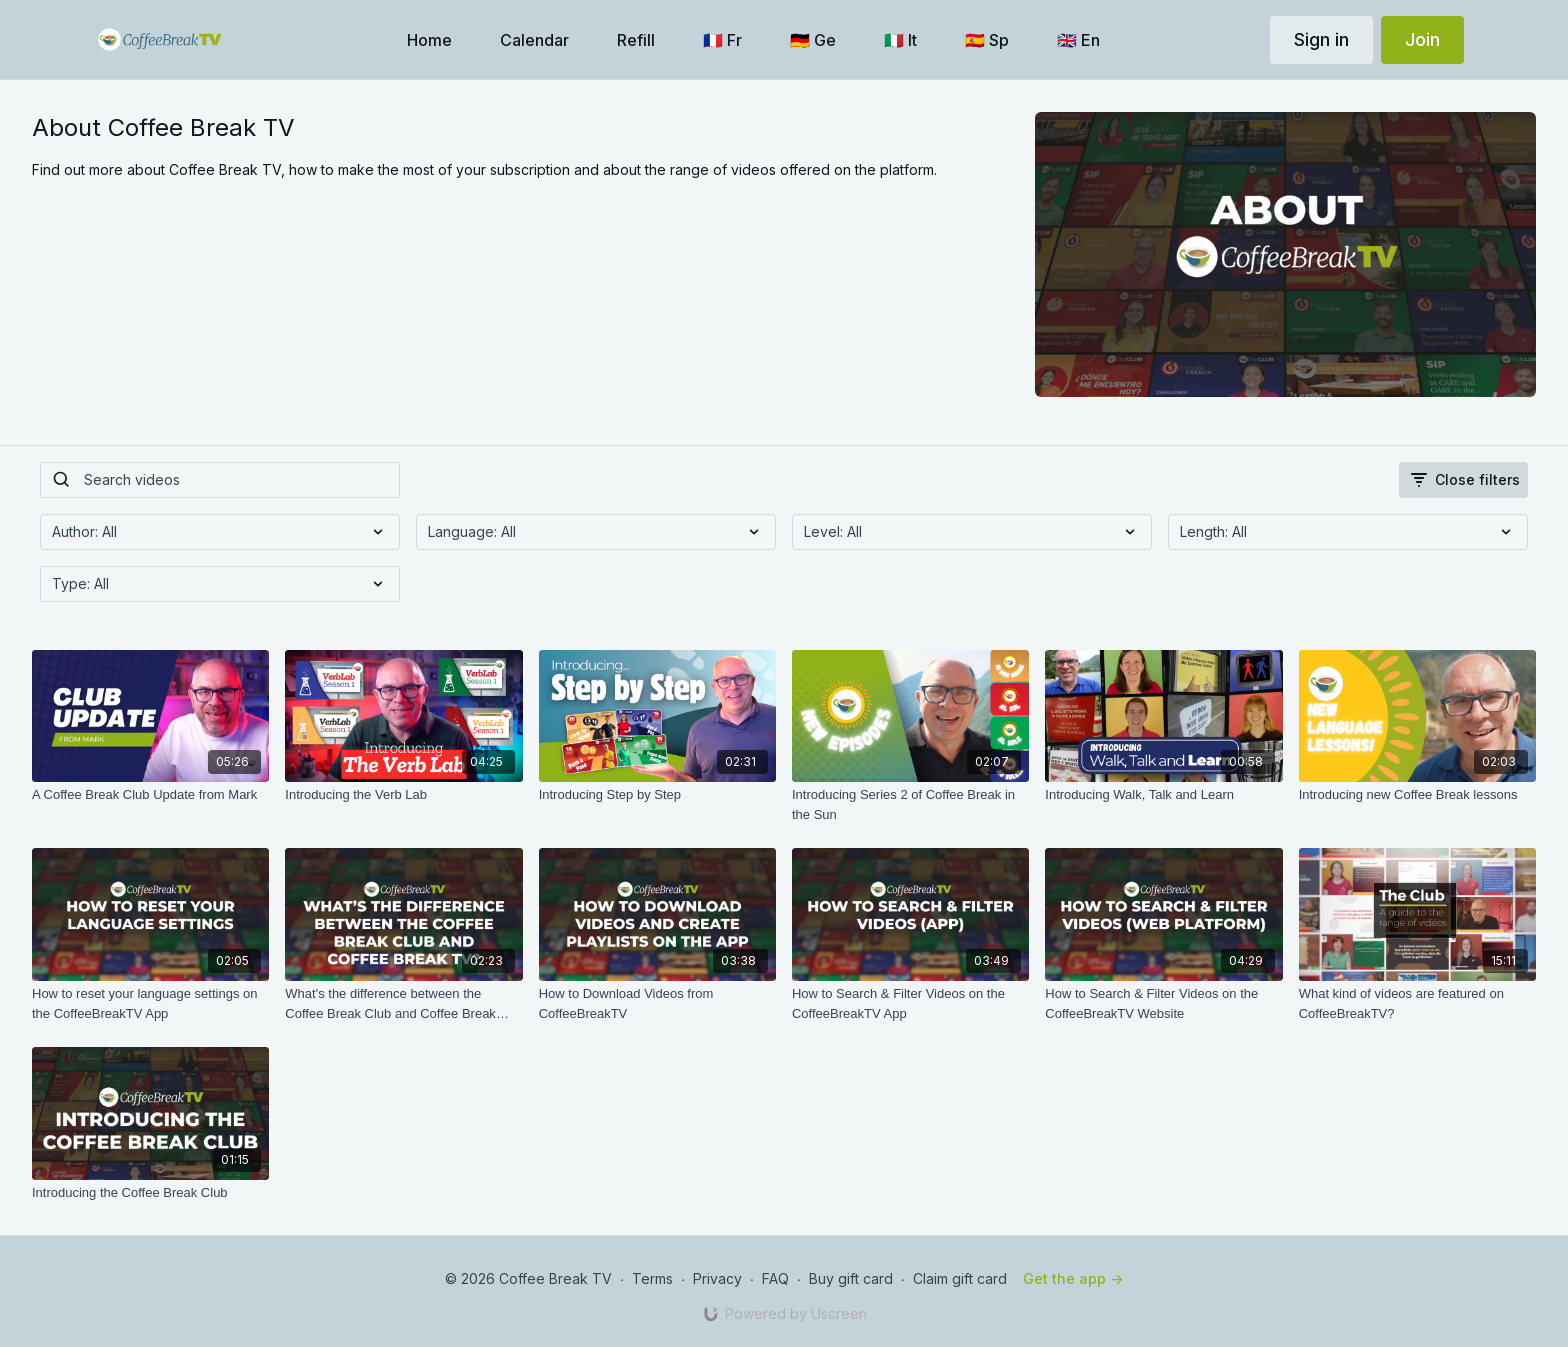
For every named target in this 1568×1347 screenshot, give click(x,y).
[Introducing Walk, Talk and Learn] (1163, 795)
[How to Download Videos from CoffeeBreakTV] (657, 1003)
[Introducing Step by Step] (657, 795)
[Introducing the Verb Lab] (403, 795)
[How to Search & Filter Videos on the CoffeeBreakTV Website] (1163, 1003)
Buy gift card (851, 1278)
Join (1422, 39)
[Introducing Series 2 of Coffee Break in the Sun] (910, 804)
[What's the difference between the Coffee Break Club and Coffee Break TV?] (403, 1003)
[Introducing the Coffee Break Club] (150, 1193)
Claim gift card (960, 1278)
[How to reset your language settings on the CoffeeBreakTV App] (150, 1003)
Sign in (1321, 39)
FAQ (775, 1278)
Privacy (717, 1278)
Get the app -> (1073, 1278)
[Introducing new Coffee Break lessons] (1417, 795)
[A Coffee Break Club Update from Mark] (150, 795)
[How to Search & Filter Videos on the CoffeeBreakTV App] (910, 1003)
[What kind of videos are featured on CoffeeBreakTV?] (1417, 1003)
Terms (652, 1278)
